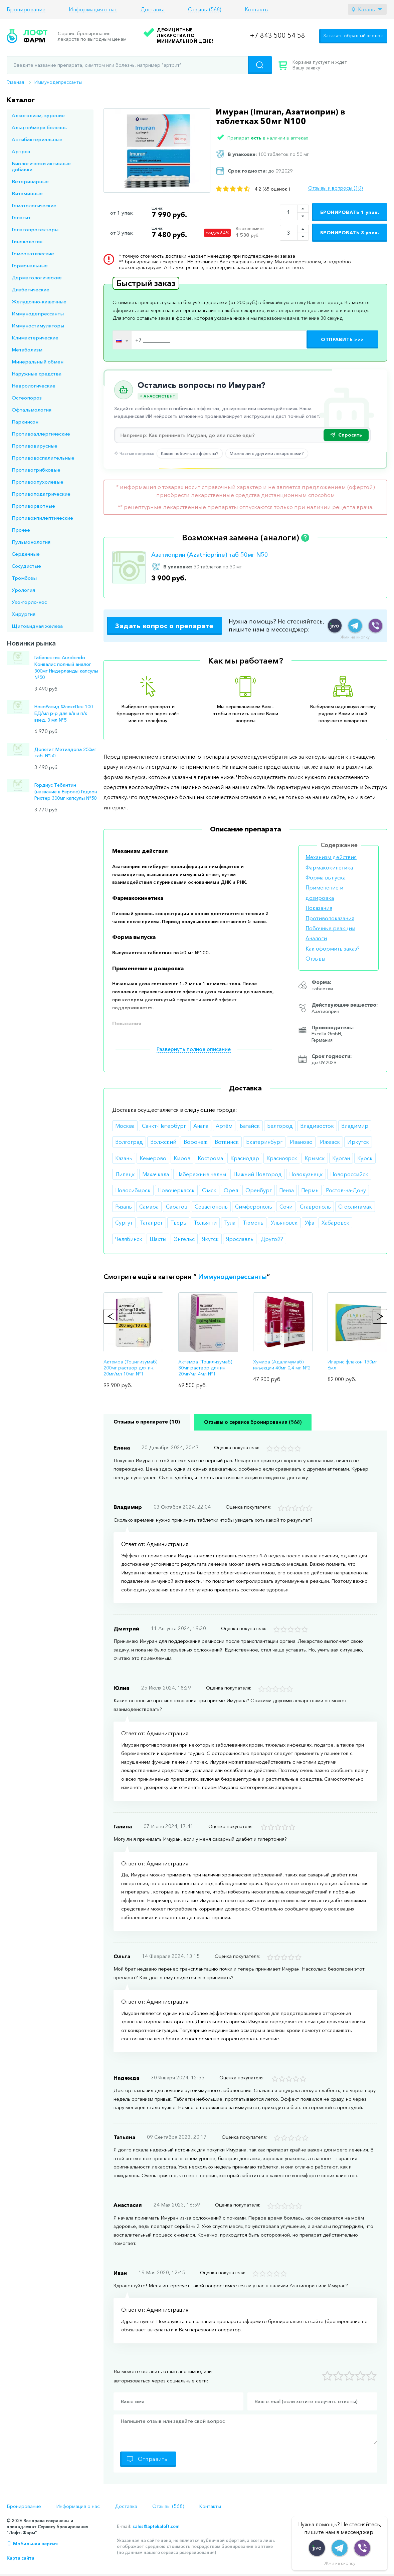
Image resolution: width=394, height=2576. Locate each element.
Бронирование (26, 9)
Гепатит (21, 217)
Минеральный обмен (37, 361)
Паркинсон (25, 422)
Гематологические (34, 205)
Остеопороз (27, 398)
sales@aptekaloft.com (156, 2526)
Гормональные (30, 265)
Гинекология (27, 241)
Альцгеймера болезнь (39, 127)
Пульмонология (31, 542)
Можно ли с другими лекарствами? (267, 453)
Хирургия (23, 614)
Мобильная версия (35, 2544)
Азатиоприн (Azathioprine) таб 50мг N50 (209, 555)
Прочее (21, 530)
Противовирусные (34, 446)
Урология (23, 590)
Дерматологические (37, 277)
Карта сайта (20, 2558)
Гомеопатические (33, 253)
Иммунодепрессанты (58, 82)
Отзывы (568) (204, 9)
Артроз (21, 151)
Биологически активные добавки (41, 166)
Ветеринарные (30, 181)
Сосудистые (26, 566)
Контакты (256, 9)
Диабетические (30, 289)
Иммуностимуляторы (38, 325)
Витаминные (27, 193)
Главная (15, 82)
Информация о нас (93, 9)
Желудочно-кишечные (39, 301)
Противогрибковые (36, 470)
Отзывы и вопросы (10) (335, 188)
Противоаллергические (41, 434)
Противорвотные (33, 506)
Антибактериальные (37, 139)
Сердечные (26, 554)
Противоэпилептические (42, 518)
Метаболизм (27, 349)
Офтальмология (31, 410)
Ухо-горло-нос (29, 602)
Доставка (153, 9)
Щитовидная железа (37, 626)
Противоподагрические (41, 494)
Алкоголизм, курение (38, 115)
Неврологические (33, 385)
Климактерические (35, 337)
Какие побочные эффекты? (189, 453)
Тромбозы (24, 578)
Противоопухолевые (37, 482)
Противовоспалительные (43, 458)
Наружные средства (36, 373)
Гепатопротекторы (35, 229)
